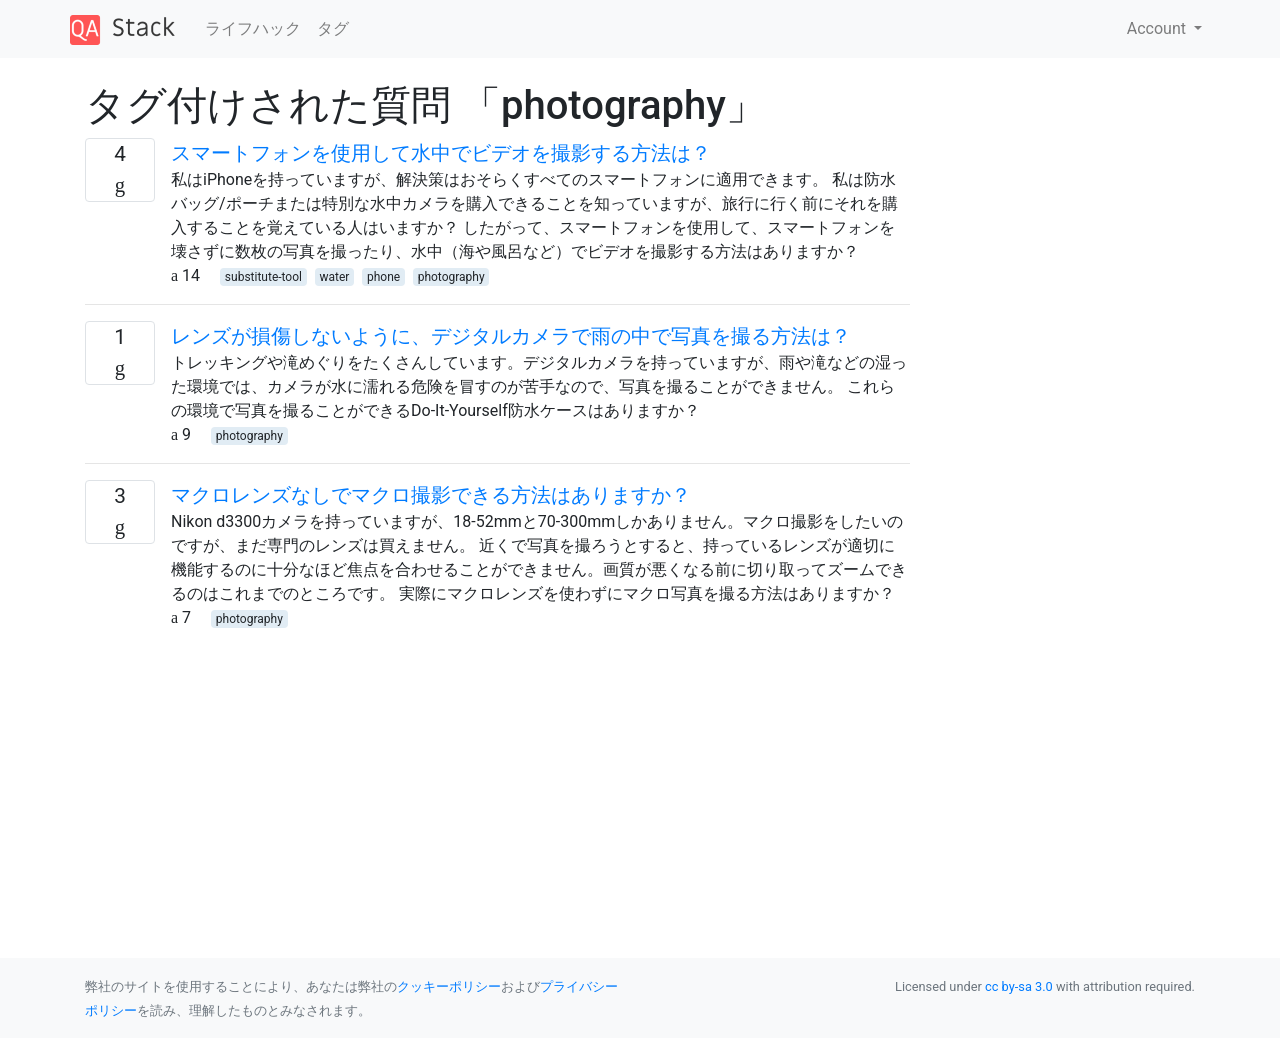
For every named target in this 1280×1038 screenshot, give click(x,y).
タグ (333, 28)
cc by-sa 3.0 (1019, 986)
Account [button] (1158, 28)
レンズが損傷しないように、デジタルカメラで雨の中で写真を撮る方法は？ (511, 336)
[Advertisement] (497, 770)
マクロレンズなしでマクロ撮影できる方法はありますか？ (431, 495)
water (335, 277)
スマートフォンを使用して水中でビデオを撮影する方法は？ (441, 153)
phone (383, 277)
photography (451, 277)
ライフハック (253, 28)
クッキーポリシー (449, 986)
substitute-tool (263, 277)
